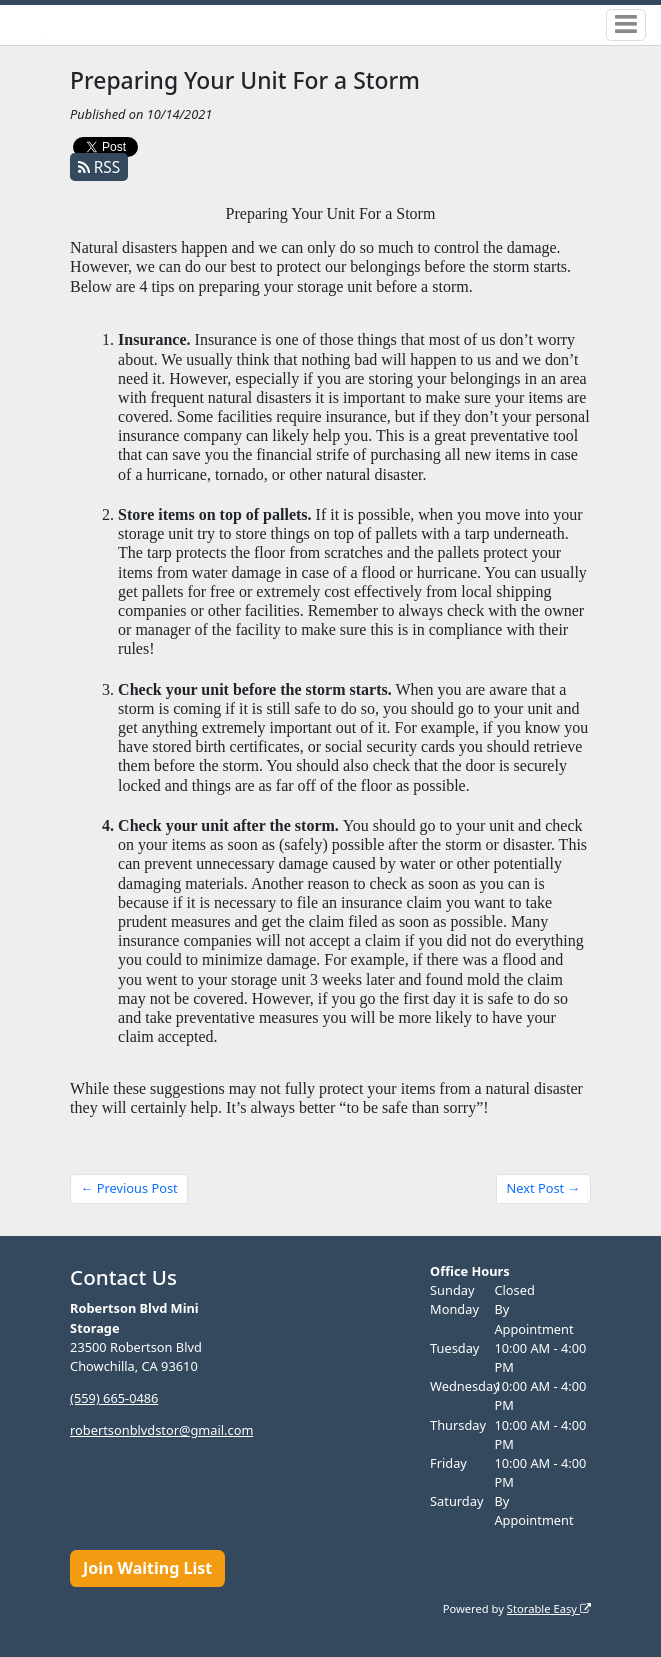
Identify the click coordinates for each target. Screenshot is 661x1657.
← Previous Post (129, 1188)
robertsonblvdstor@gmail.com (161, 1430)
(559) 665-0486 (114, 1398)
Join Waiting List (147, 1568)
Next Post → (544, 1188)
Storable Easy (549, 1608)
